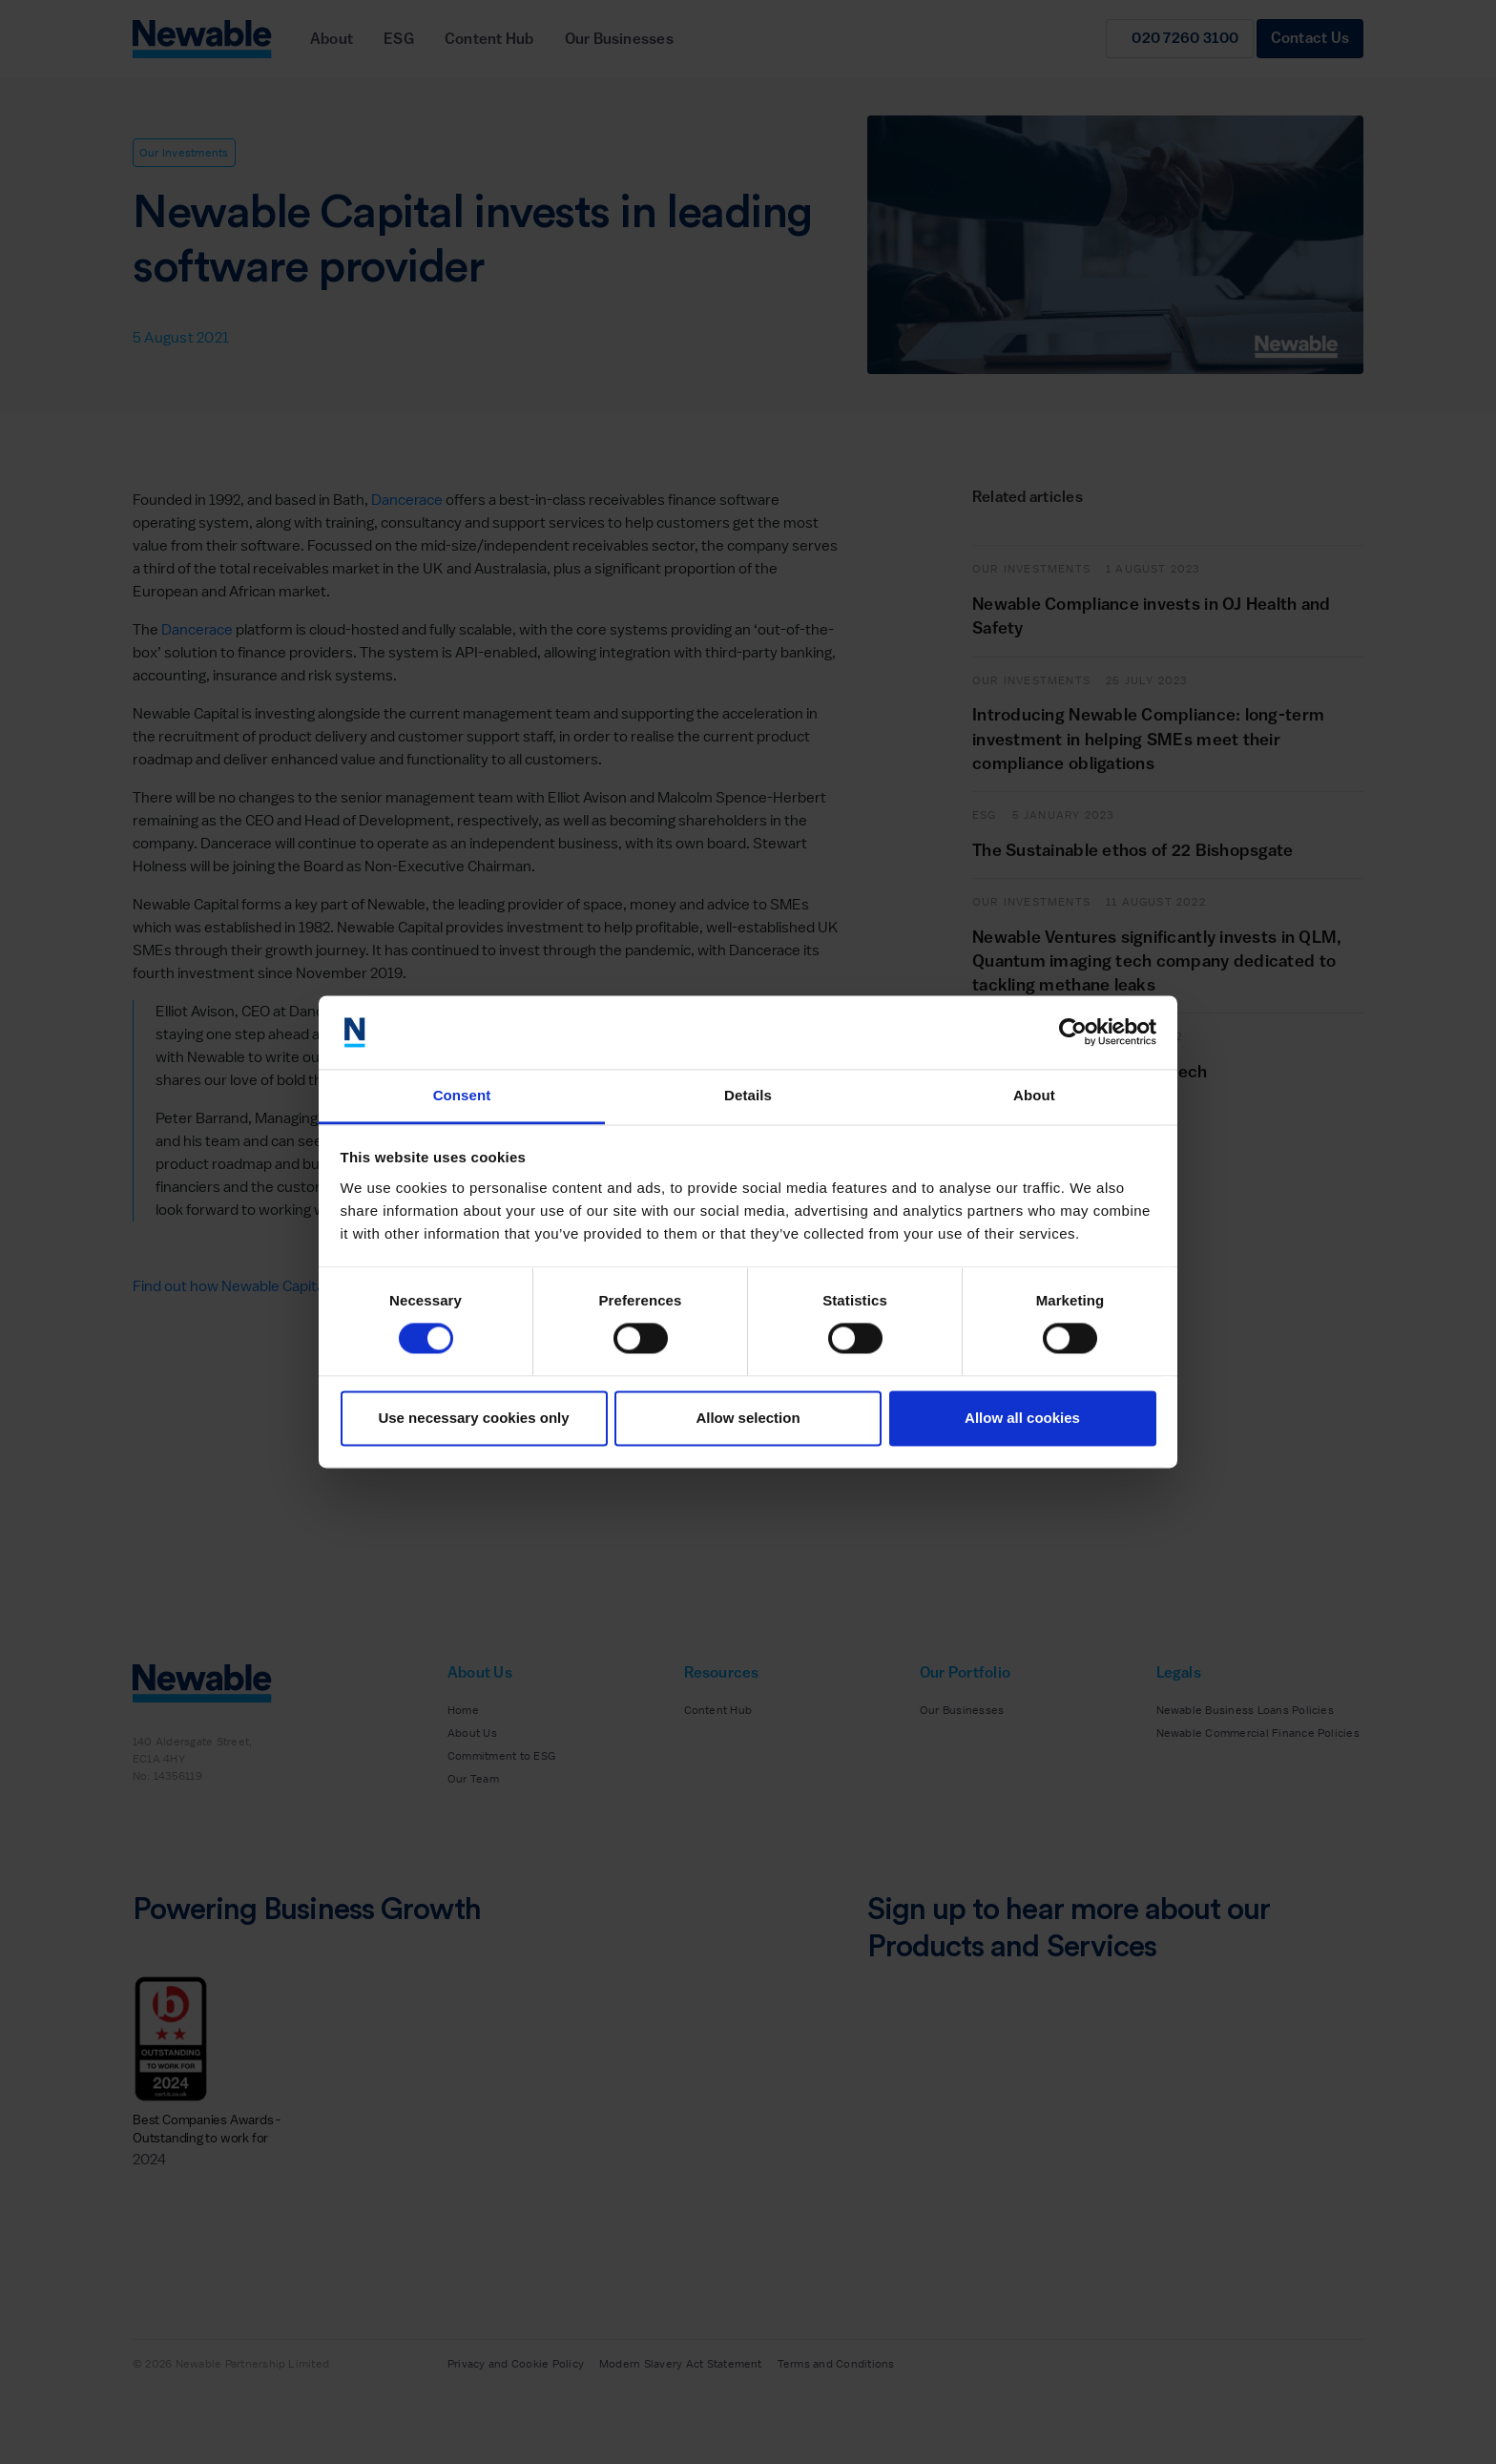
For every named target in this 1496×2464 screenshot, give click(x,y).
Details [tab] (748, 1095)
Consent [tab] (462, 1095)
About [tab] (1034, 1095)
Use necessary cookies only (473, 1417)
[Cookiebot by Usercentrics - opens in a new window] (1072, 1032)
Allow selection (748, 1417)
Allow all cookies (1022, 1417)
